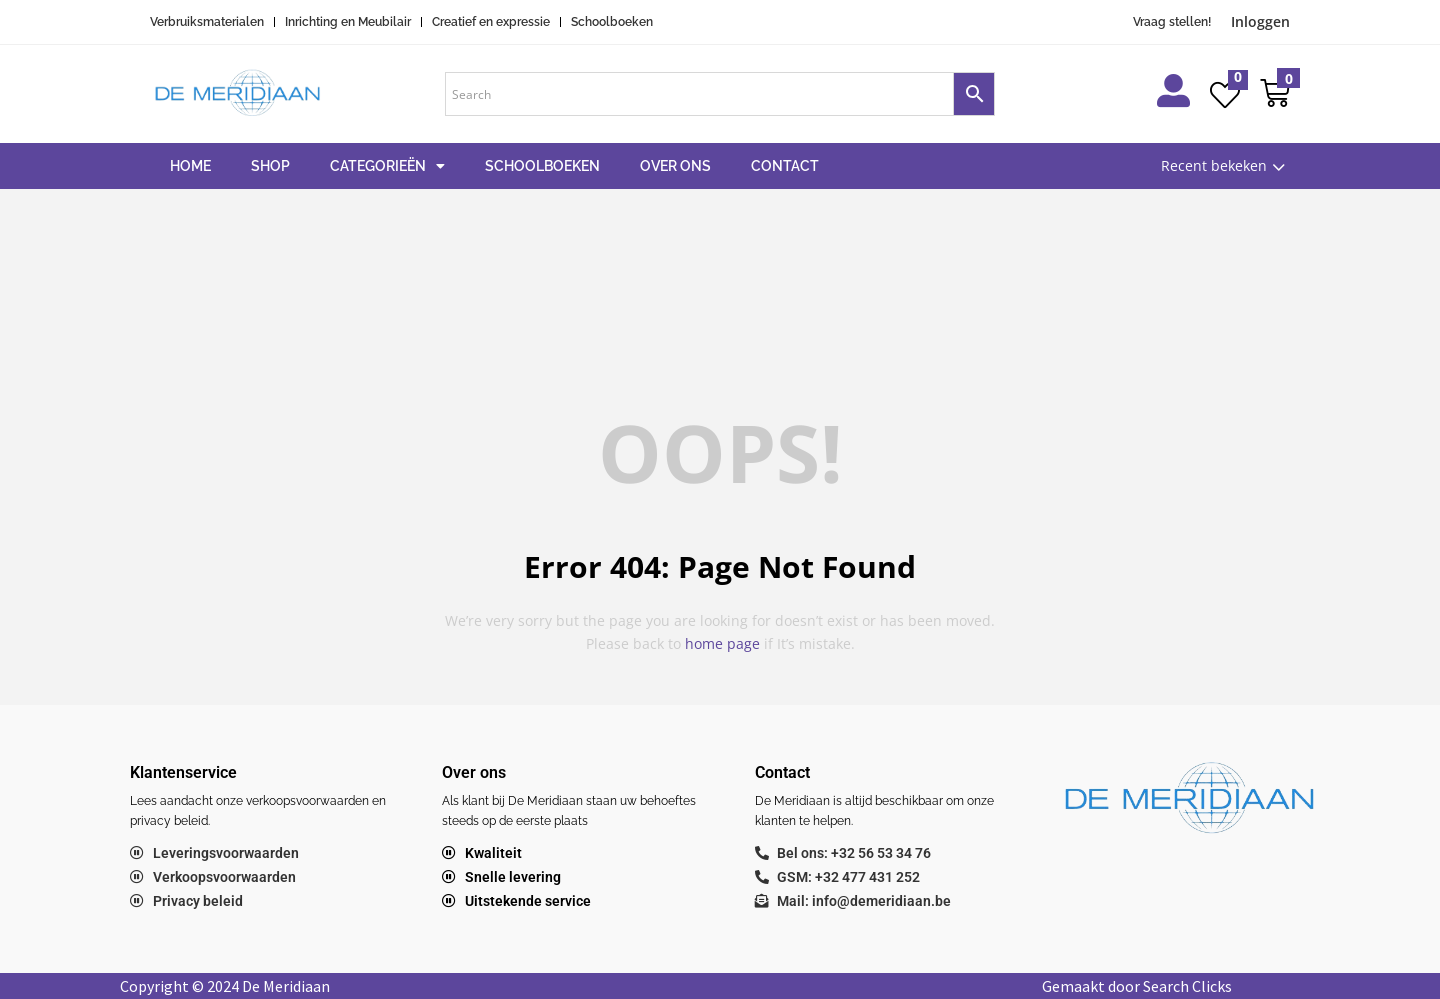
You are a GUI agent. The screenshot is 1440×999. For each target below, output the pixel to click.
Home (190, 166)
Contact (785, 166)
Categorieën (387, 166)
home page (722, 643)
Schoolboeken (542, 166)
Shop (270, 166)
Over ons (675, 166)
